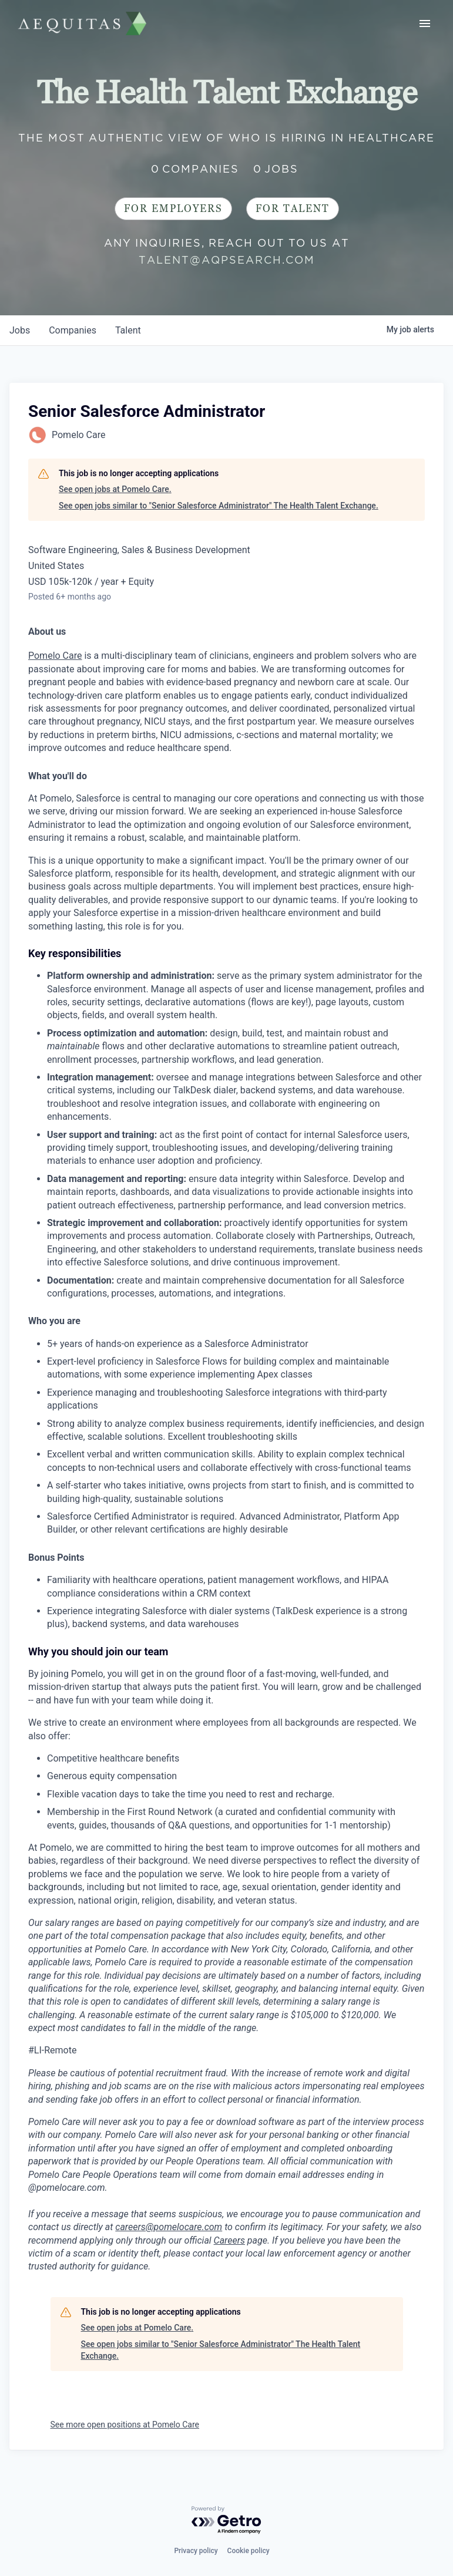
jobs (19, 330)
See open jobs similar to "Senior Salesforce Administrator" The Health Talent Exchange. (218, 505)
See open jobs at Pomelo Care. (115, 489)
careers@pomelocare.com (168, 2226)
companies (72, 330)
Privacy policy (195, 2551)
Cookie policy (248, 2551)
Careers (229, 2240)
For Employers (173, 208)
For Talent (293, 208)
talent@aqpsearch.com (227, 259)
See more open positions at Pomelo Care (125, 2424)
